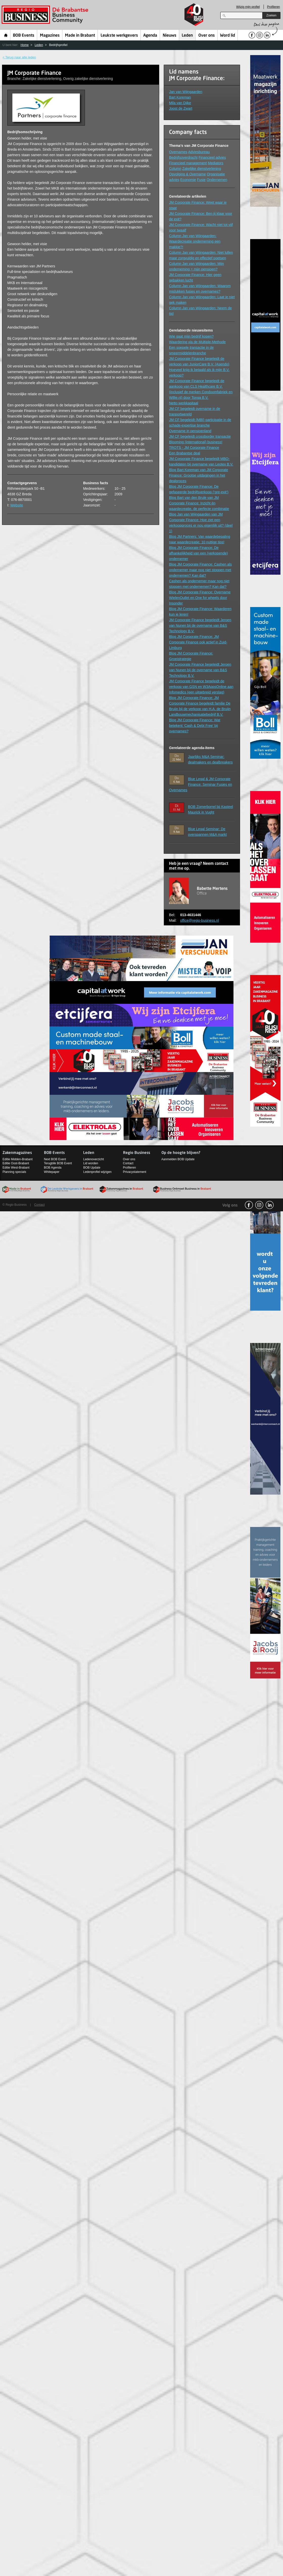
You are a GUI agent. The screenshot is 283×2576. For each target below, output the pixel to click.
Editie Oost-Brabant (16, 1163)
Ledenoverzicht (93, 1159)
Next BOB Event (55, 1159)
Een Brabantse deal (184, 453)
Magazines (50, 36)
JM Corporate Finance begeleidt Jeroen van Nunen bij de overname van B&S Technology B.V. (200, 625)
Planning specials (14, 1172)
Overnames (178, 152)
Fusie (201, 180)
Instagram (259, 1205)
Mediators (215, 163)
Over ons (206, 36)
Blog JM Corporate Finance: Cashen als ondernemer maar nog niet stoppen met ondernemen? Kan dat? (200, 569)
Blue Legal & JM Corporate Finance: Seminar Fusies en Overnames (200, 784)
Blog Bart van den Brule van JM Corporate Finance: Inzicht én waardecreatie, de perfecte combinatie (199, 503)
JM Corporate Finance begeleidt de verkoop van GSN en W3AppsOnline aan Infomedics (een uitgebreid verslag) (201, 686)
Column (175, 169)
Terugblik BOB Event (58, 1163)
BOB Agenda (52, 1167)
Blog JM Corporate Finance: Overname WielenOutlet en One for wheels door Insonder (200, 597)
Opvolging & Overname (187, 174)
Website (16, 505)
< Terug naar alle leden (19, 57)
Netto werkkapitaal (183, 403)
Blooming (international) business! (195, 442)
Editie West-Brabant (16, 1167)
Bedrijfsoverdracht (183, 157)
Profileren (273, 7)
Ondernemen (217, 180)
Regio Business (45, 15)
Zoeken (271, 15)
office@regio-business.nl (199, 920)
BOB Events (23, 36)
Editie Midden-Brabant (18, 1159)
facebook (249, 1205)
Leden (187, 36)
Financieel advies (212, 157)
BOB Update (91, 1167)
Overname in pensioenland (190, 431)
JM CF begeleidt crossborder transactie (200, 436)
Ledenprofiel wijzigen (97, 1172)
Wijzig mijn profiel (248, 7)
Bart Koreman (180, 97)
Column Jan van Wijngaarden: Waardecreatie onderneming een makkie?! (194, 241)
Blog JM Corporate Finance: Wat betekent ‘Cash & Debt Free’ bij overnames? (194, 725)
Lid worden (90, 1163)
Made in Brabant (80, 36)
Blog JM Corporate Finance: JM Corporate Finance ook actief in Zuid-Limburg (198, 642)
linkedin (270, 1205)
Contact (128, 1163)
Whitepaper (51, 1172)
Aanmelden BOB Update (178, 1159)
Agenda (150, 36)
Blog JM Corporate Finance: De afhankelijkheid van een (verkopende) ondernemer (198, 553)
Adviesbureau (199, 152)
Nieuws (169, 36)
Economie (188, 180)
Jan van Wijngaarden (185, 92)
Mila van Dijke (180, 103)
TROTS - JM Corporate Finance (194, 448)
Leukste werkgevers (119, 36)
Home (6, 35)
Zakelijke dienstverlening (201, 169)
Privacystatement (134, 1172)
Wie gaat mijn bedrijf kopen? (191, 336)
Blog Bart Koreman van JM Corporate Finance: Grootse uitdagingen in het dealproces (198, 475)
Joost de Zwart (180, 108)
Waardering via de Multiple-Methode (197, 342)
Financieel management (188, 163)
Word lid (227, 36)
